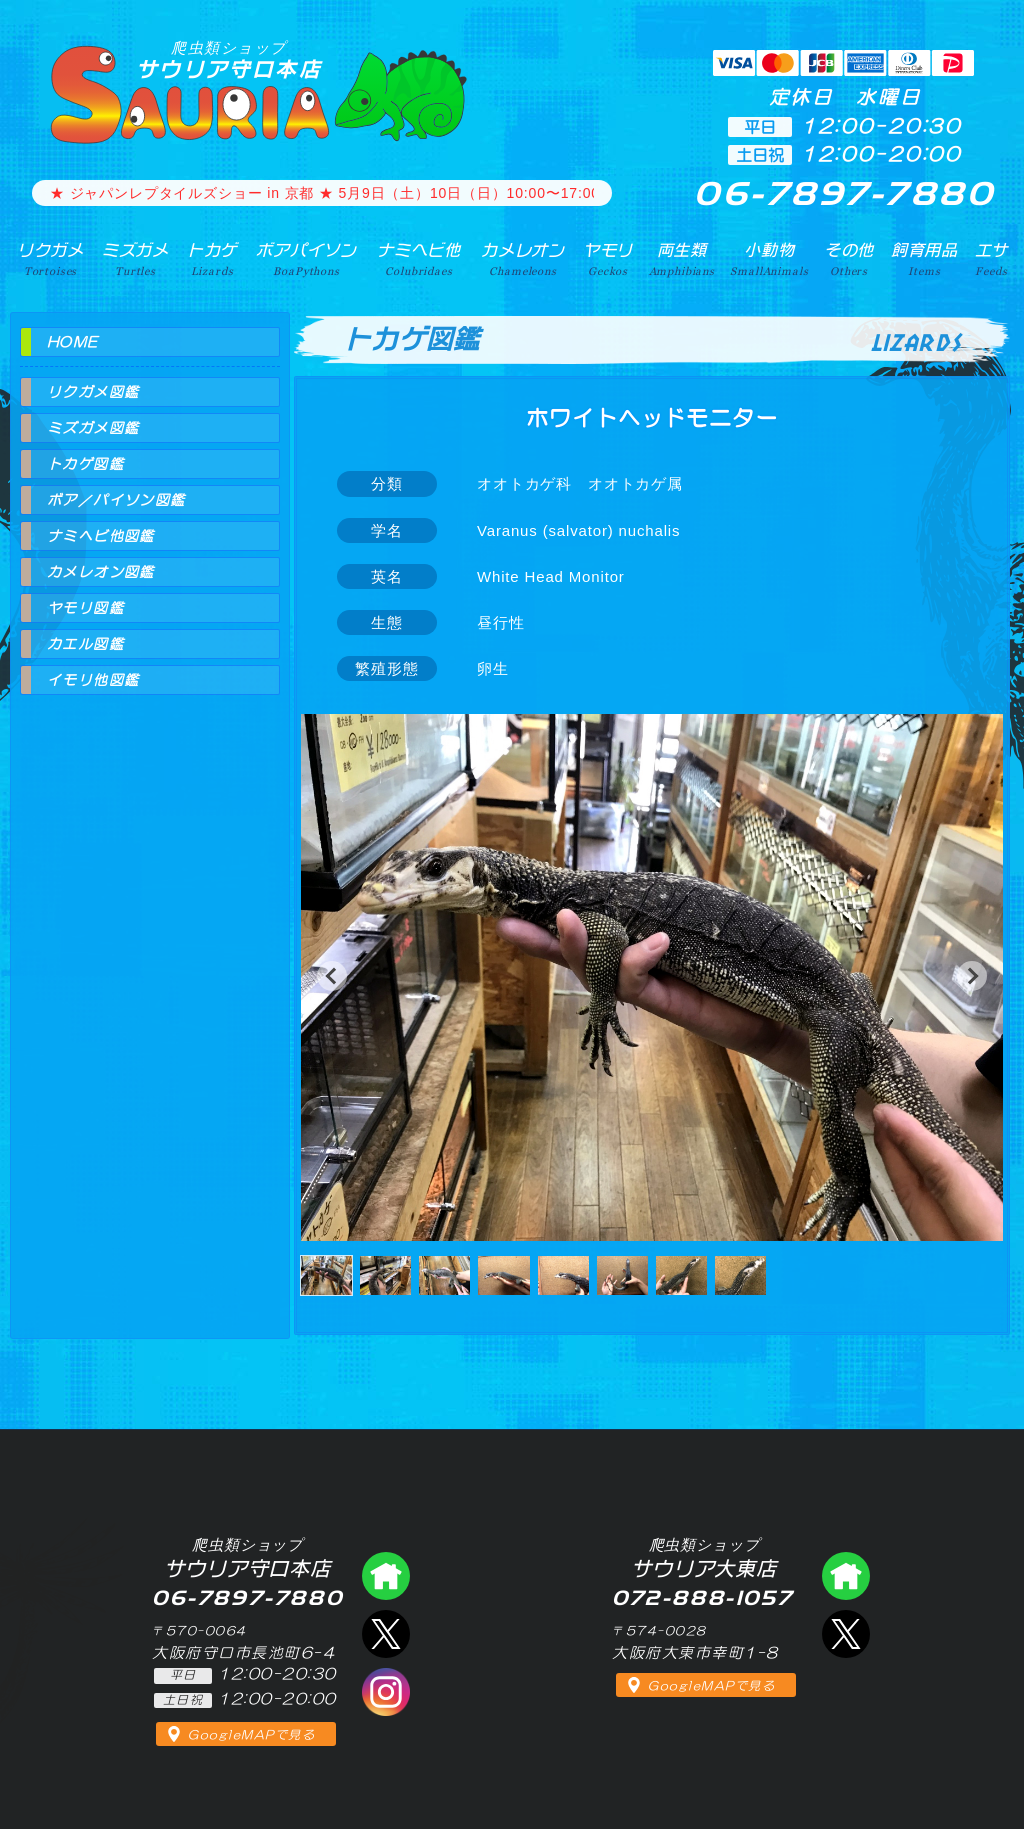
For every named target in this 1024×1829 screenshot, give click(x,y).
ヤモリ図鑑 (85, 608)
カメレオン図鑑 (101, 572)
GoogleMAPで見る (251, 1735)
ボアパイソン (306, 259)
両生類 (682, 259)
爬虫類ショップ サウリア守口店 (386, 1576)
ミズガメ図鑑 (93, 428)
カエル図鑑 (85, 644)
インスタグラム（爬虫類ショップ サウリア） (386, 1692)
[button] (332, 976)
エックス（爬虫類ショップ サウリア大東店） (846, 1634)
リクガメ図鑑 (93, 392)
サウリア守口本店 (229, 59)
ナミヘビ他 (419, 259)
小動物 (769, 259)
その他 (849, 259)
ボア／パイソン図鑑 (116, 500)
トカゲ (212, 259)
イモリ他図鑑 (93, 680)
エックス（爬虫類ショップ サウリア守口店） (386, 1634)
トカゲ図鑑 (85, 464)
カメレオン (523, 259)
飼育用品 (924, 259)
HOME (73, 342)
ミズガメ (135, 259)
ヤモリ (608, 259)
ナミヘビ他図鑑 (101, 536)
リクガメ (50, 259)
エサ (992, 259)
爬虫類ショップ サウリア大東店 (846, 1576)
